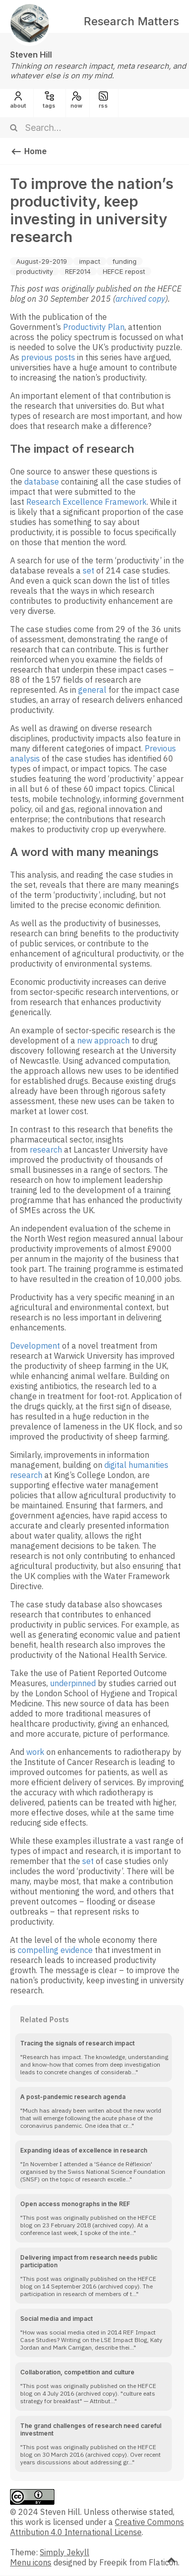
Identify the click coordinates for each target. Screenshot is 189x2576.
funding (124, 261)
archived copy (140, 299)
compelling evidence (55, 1950)
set (88, 570)
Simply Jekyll (64, 2552)
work (35, 1752)
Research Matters (131, 21)
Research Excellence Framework (86, 502)
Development (35, 1346)
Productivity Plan (93, 327)
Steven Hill (31, 55)
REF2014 (78, 271)
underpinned (73, 1683)
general (92, 690)
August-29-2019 (41, 261)
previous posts (48, 357)
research (46, 1149)
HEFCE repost (124, 271)
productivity (34, 271)
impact (89, 261)
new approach (103, 1040)
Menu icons (30, 2562)
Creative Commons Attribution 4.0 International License (97, 2527)
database (41, 481)
